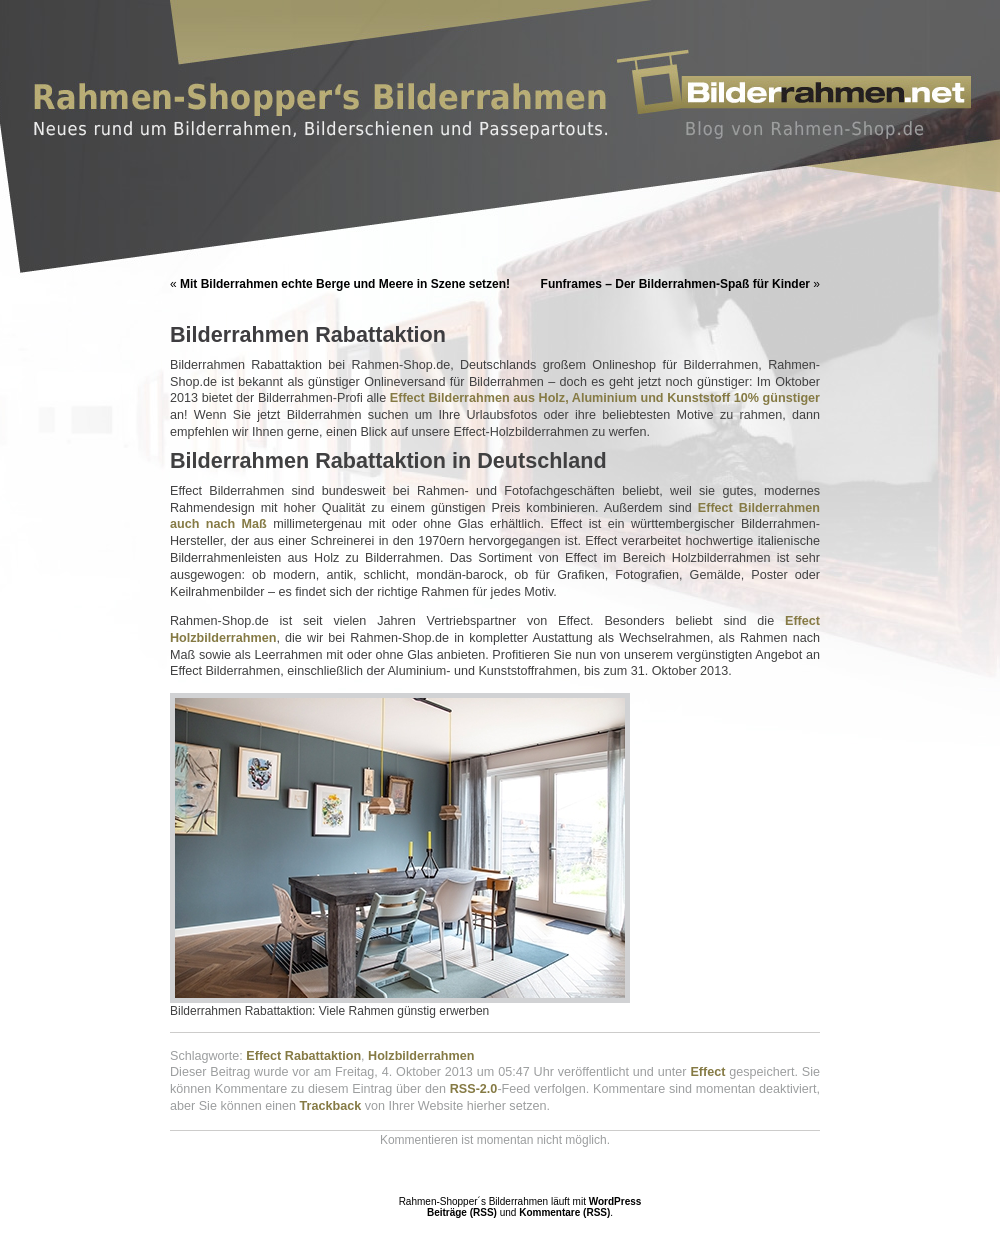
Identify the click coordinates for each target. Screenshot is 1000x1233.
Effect (707, 1072)
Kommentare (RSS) (564, 1212)
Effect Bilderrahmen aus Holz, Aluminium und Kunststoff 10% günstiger (605, 398)
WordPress (615, 1201)
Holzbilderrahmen (421, 1056)
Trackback (331, 1106)
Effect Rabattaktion (303, 1056)
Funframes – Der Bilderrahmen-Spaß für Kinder (675, 284)
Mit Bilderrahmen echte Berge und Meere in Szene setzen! (345, 284)
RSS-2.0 (474, 1089)
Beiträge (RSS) (462, 1212)
